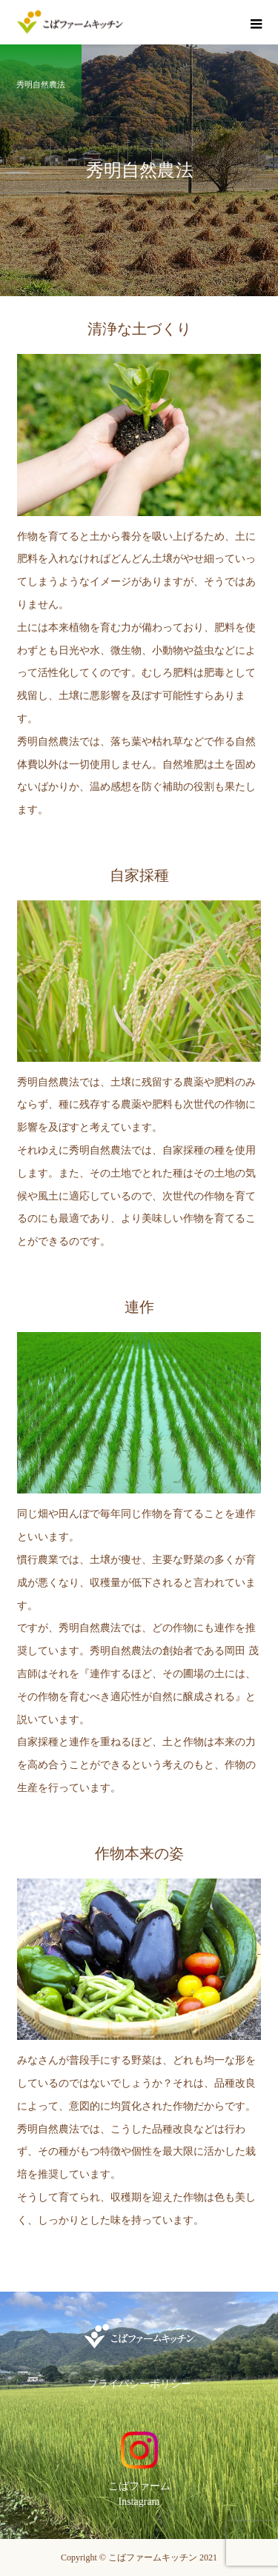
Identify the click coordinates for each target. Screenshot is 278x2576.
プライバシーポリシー (139, 2383)
